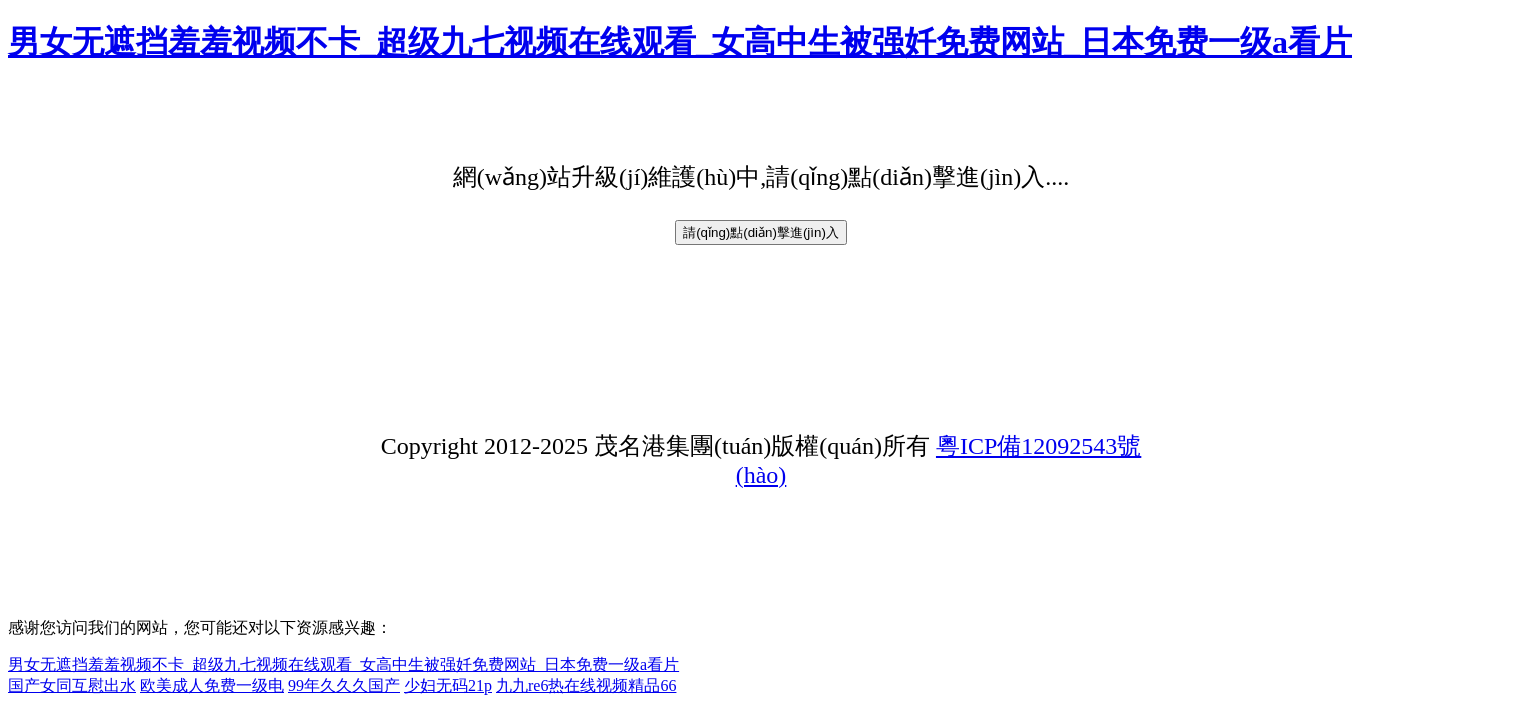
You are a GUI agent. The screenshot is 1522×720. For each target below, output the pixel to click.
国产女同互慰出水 (72, 685)
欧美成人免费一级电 (212, 685)
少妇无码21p (448, 685)
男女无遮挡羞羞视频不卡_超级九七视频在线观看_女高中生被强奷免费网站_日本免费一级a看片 (680, 42)
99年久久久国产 (344, 685)
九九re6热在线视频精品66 (586, 685)
